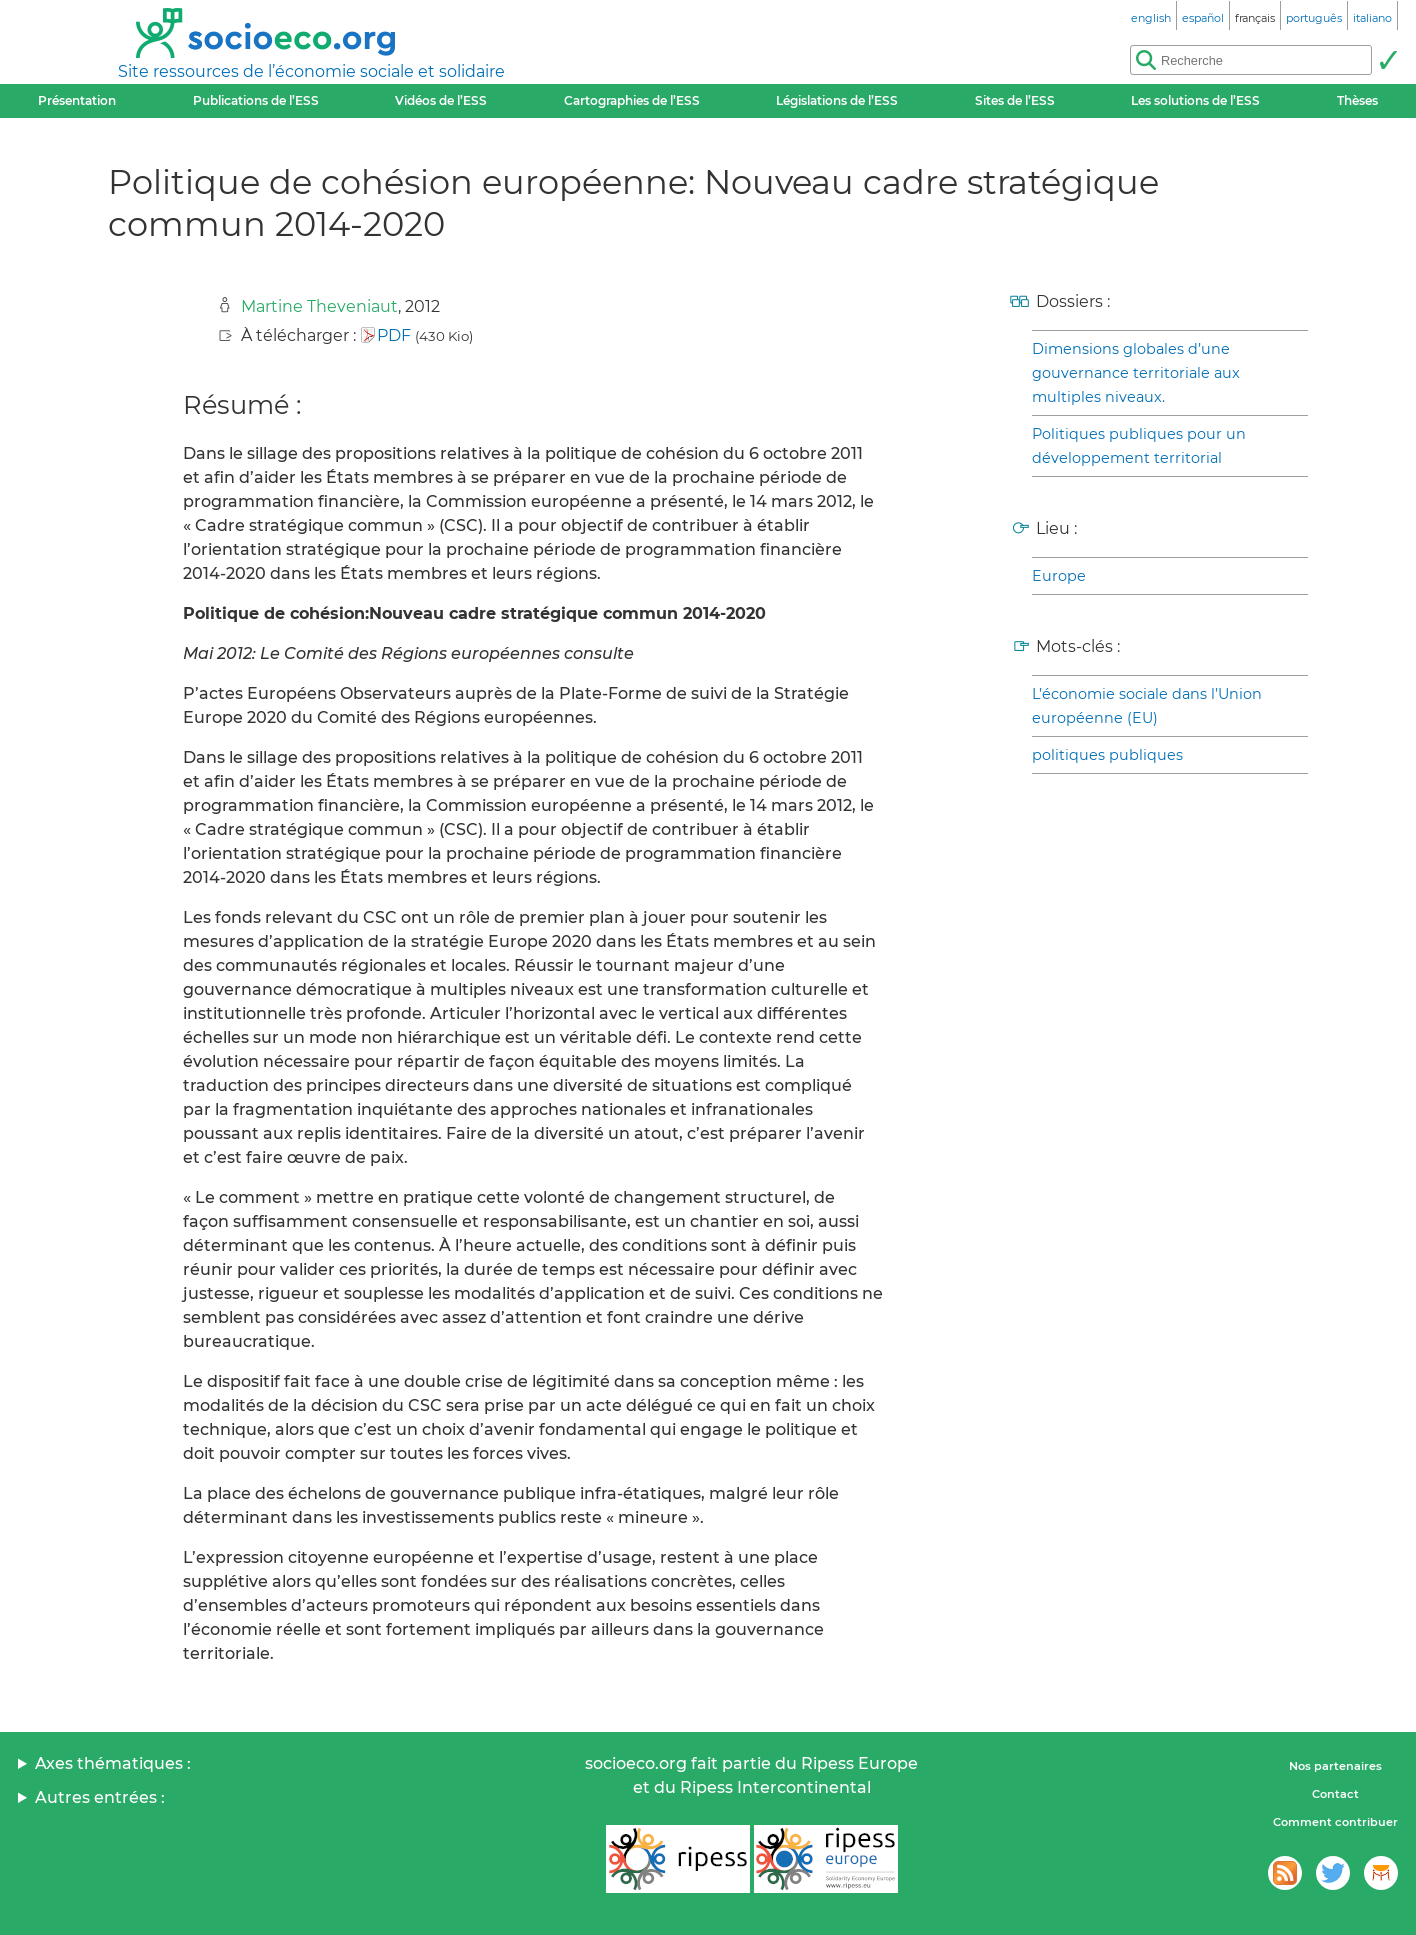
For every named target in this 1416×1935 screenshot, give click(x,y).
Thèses (1357, 100)
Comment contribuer (1335, 1822)
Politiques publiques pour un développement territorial (1139, 446)
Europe (1059, 576)
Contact (1335, 1794)
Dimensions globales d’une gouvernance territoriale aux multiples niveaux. (1136, 373)
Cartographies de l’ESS (632, 100)
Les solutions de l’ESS (1195, 100)
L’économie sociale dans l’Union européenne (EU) (1147, 706)
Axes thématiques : (113, 1763)
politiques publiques (1107, 755)
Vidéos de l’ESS (441, 100)
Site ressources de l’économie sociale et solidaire (311, 71)
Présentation (77, 100)
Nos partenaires (1335, 1766)
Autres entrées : (100, 1797)
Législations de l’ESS (837, 100)
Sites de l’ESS (1015, 100)
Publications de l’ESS (256, 100)
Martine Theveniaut (319, 306)
